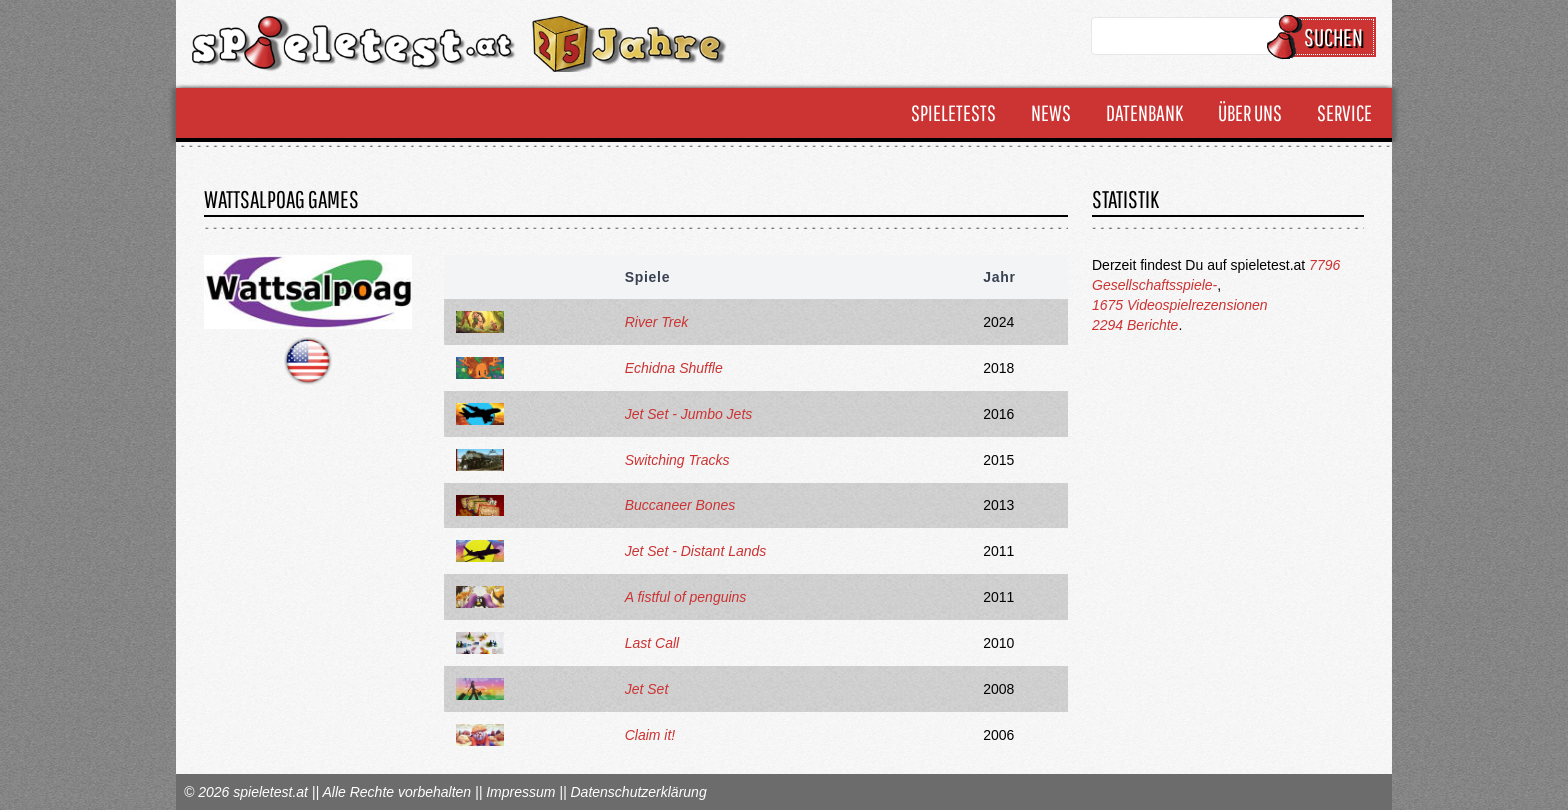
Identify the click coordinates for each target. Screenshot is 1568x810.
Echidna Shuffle (674, 368)
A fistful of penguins (686, 597)
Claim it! (650, 735)
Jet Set (647, 689)
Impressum (520, 792)
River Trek (657, 322)
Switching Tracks (677, 460)
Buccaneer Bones (680, 505)
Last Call (652, 643)
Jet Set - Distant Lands (696, 551)
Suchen (1324, 37)
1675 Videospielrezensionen (1180, 305)
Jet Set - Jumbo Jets (689, 414)
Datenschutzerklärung (638, 792)
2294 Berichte (1135, 325)
